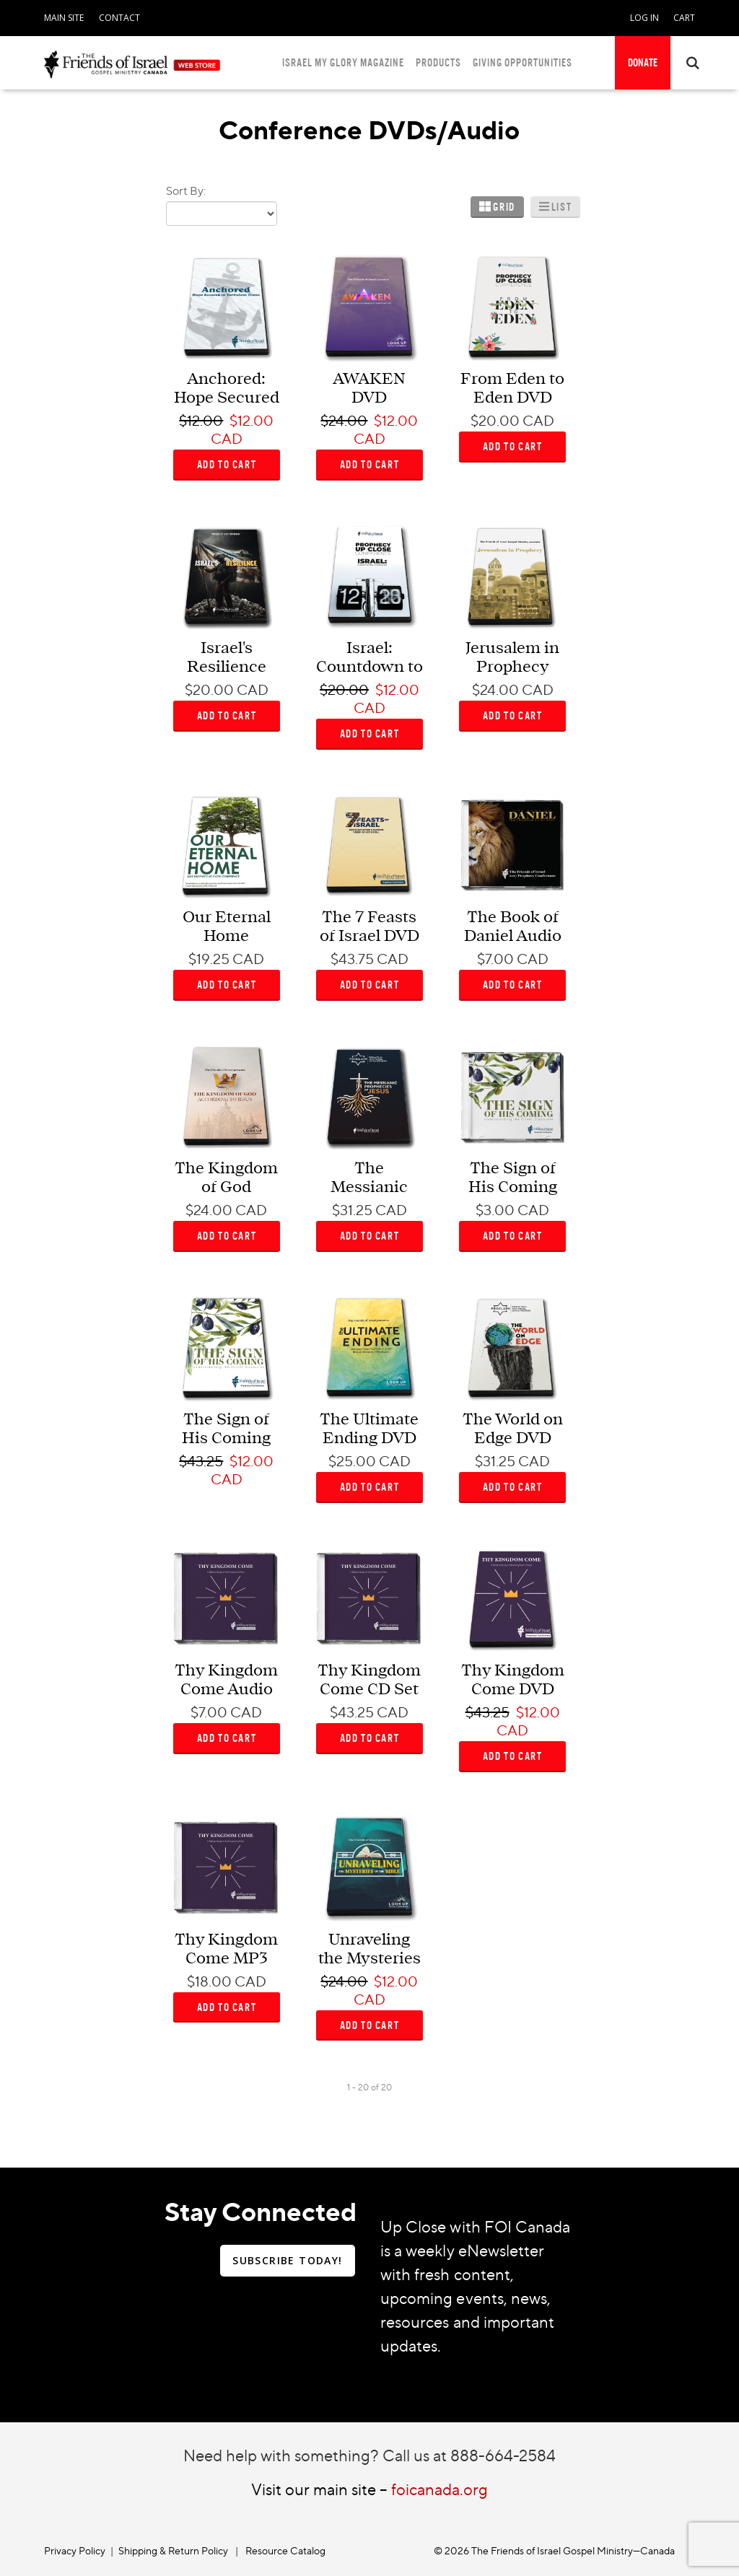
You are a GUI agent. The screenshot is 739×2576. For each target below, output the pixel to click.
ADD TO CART (227, 464)
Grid (504, 207)
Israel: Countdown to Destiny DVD (369, 667)
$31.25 (352, 1210)
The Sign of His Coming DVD (226, 1438)
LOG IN (644, 18)
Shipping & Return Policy (173, 2550)
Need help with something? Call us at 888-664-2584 (369, 2455)
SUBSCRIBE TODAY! (287, 2260)
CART (684, 18)
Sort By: (186, 190)
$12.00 (201, 420)
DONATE (642, 62)
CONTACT (119, 18)
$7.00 (495, 959)
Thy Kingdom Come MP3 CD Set (226, 1958)
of (375, 2087)
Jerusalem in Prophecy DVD (512, 667)
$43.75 (352, 959)
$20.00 (495, 420)
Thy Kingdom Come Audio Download (226, 1689)
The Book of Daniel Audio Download (512, 936)
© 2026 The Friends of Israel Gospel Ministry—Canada (554, 2550)
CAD (226, 438)
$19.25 (208, 959)
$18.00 (209, 1981)
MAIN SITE (64, 18)
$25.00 (352, 1461)
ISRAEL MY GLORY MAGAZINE (343, 62)
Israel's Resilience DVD (226, 667)
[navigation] (63, 15)
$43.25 (201, 1461)
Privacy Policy (74, 2550)
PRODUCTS (438, 62)
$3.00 (495, 1210)
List (561, 207)
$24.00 (343, 420)
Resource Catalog (285, 2550)
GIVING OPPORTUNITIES (522, 62)
